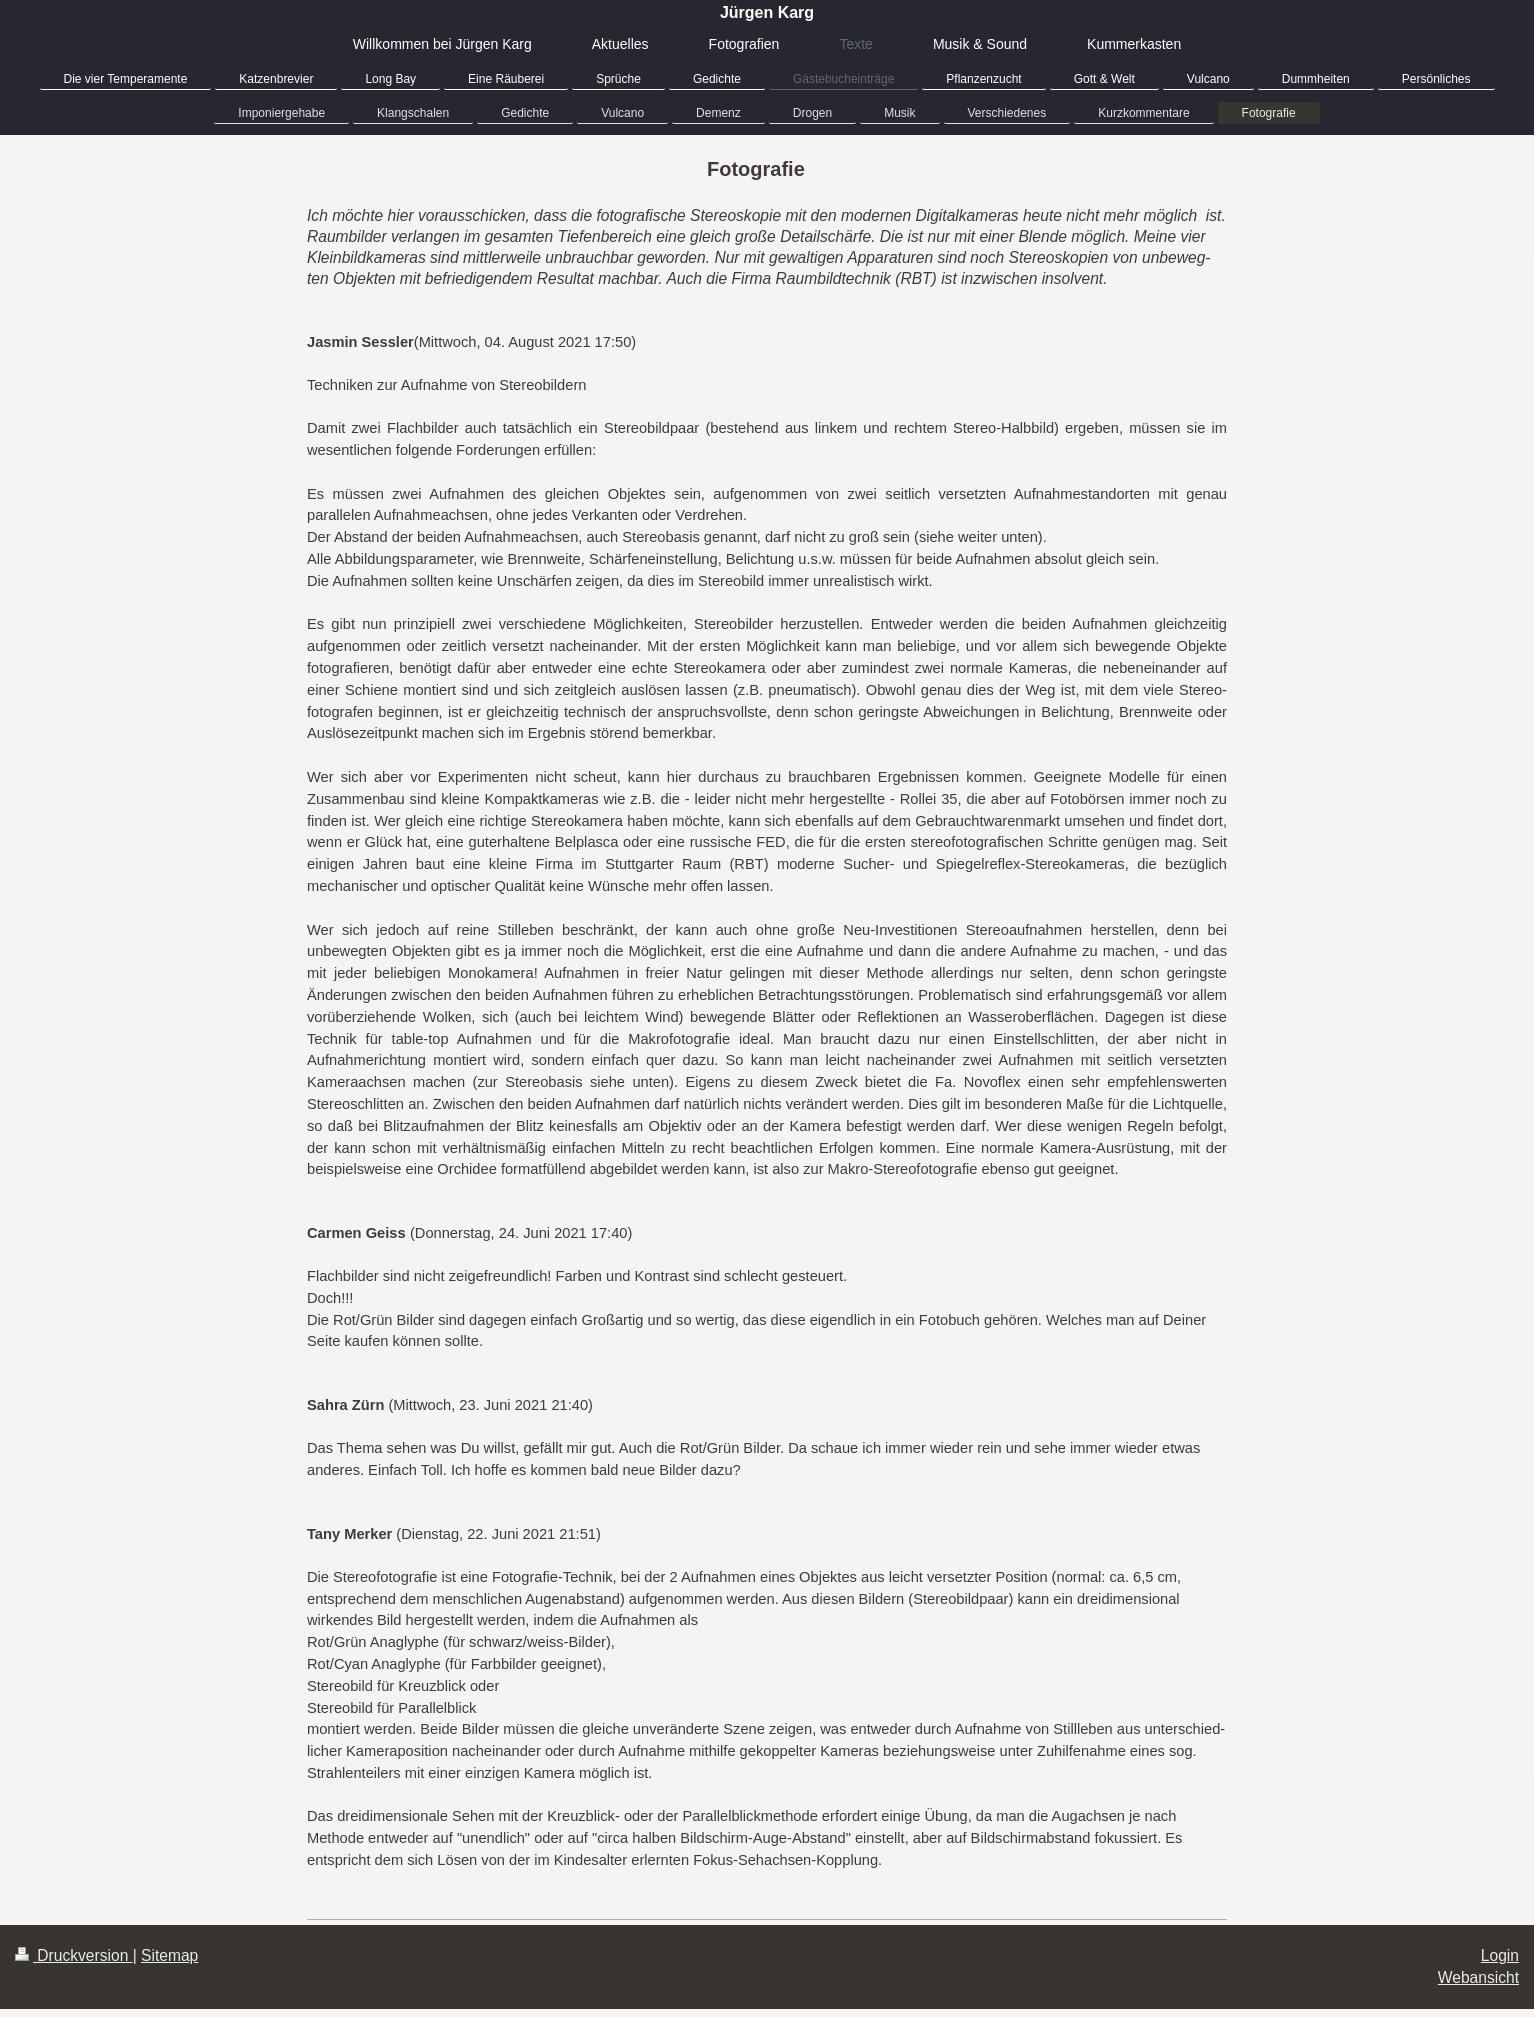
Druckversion (74, 1955)
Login (1500, 1955)
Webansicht (1478, 1977)
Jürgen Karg (767, 12)
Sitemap (169, 1955)
